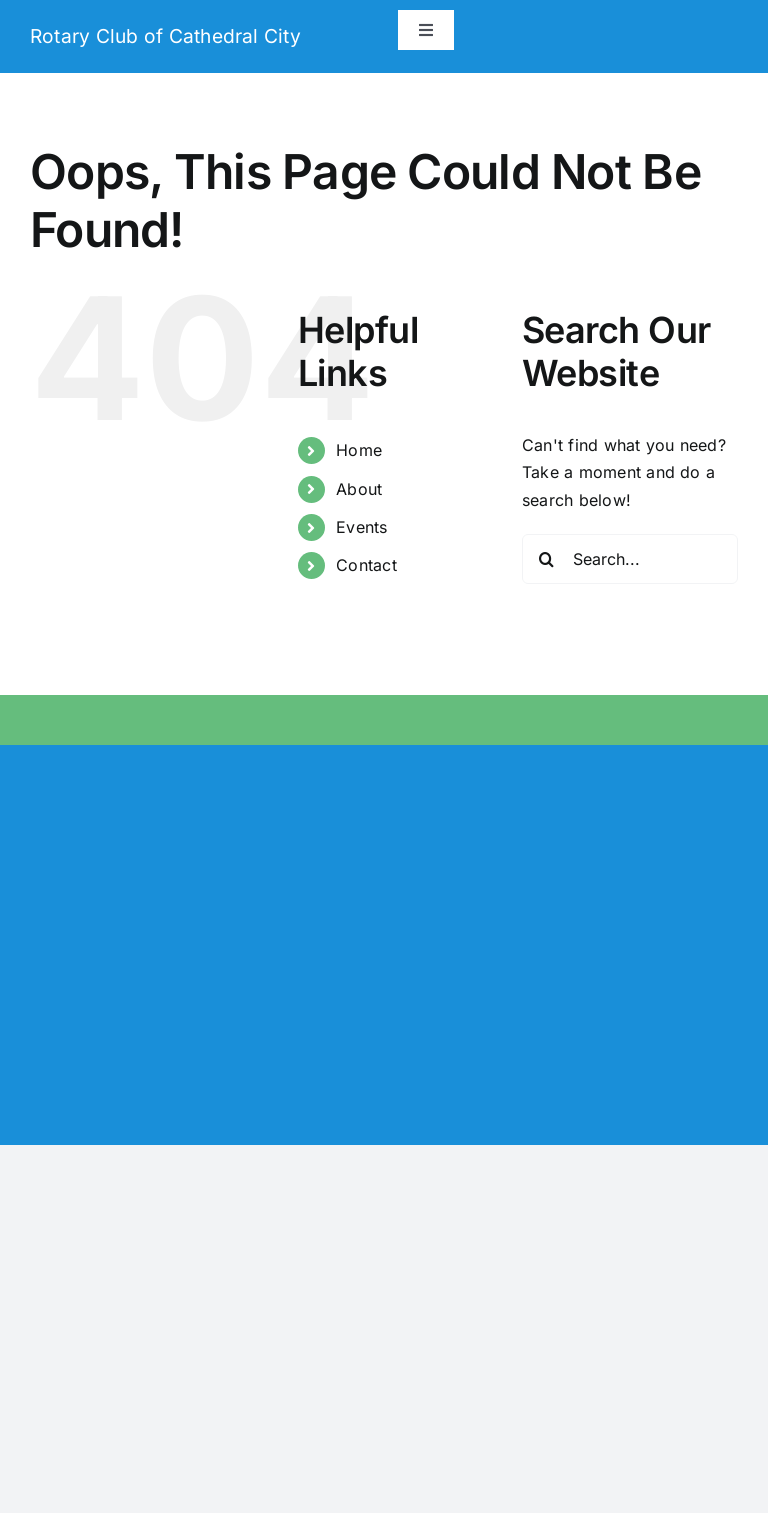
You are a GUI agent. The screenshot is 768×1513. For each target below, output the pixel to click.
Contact (366, 565)
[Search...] (630, 559)
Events (361, 527)
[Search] (547, 559)
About (359, 489)
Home (359, 450)
